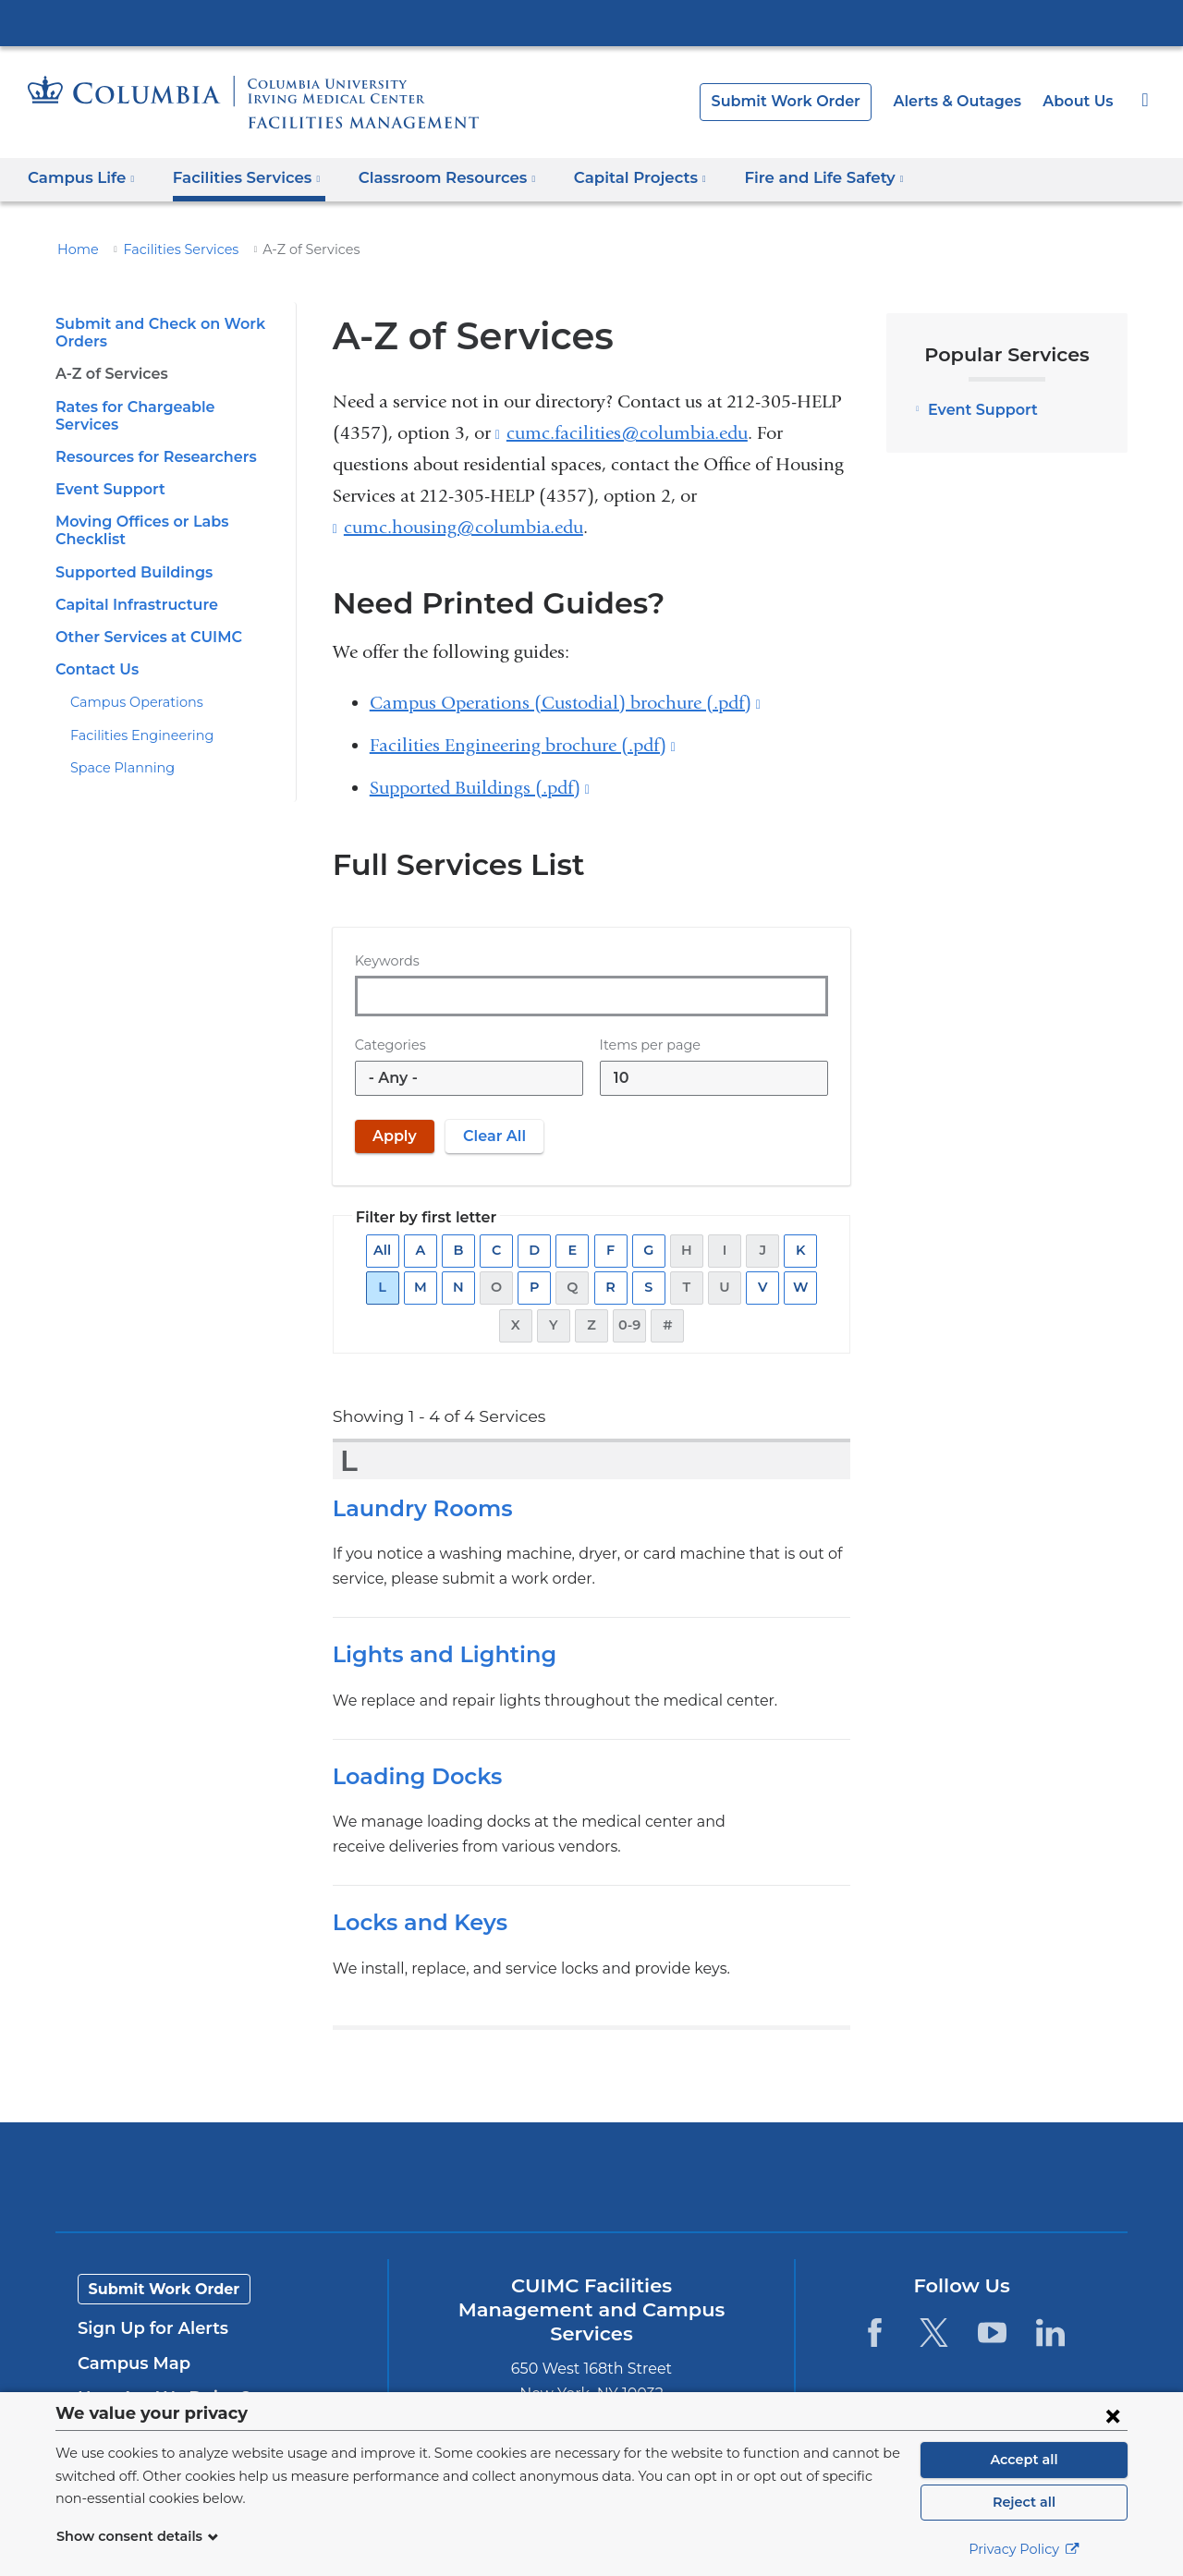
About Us (1080, 101)
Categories (387, 1045)
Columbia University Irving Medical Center (591, 22)
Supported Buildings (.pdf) (480, 787)
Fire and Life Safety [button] (795, 178)
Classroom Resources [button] (435, 178)
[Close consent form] (1113, 2415)
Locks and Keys (417, 1922)
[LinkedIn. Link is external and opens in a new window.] (1050, 2332)
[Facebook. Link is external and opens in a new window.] (875, 2332)
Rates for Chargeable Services (162, 407)
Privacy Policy (1024, 2549)
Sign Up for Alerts (148, 2328)
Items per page (644, 1045)
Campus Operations (129, 684)
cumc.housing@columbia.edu (463, 527)
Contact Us (94, 652)
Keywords (384, 961)
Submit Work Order (805, 101)
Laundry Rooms (417, 1508)
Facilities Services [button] (239, 178)
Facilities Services (170, 249)
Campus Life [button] (81, 178)
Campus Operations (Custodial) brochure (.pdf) (565, 702)
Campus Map (129, 2363)
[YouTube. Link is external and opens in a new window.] (992, 2332)
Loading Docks (412, 1776)
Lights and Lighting (436, 1654)
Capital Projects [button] (620, 178)
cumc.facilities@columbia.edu (627, 433)
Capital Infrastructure (130, 587)
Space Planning (117, 750)
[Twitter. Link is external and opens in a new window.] (933, 2332)
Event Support (105, 472)
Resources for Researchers (151, 439)
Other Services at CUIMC (142, 619)
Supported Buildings (128, 554)
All (385, 1251)
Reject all (1023, 2502)
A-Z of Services (109, 374)
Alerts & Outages (966, 101)
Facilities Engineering (133, 718)
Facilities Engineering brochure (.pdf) (523, 745)
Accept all (1024, 2459)
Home (74, 249)
